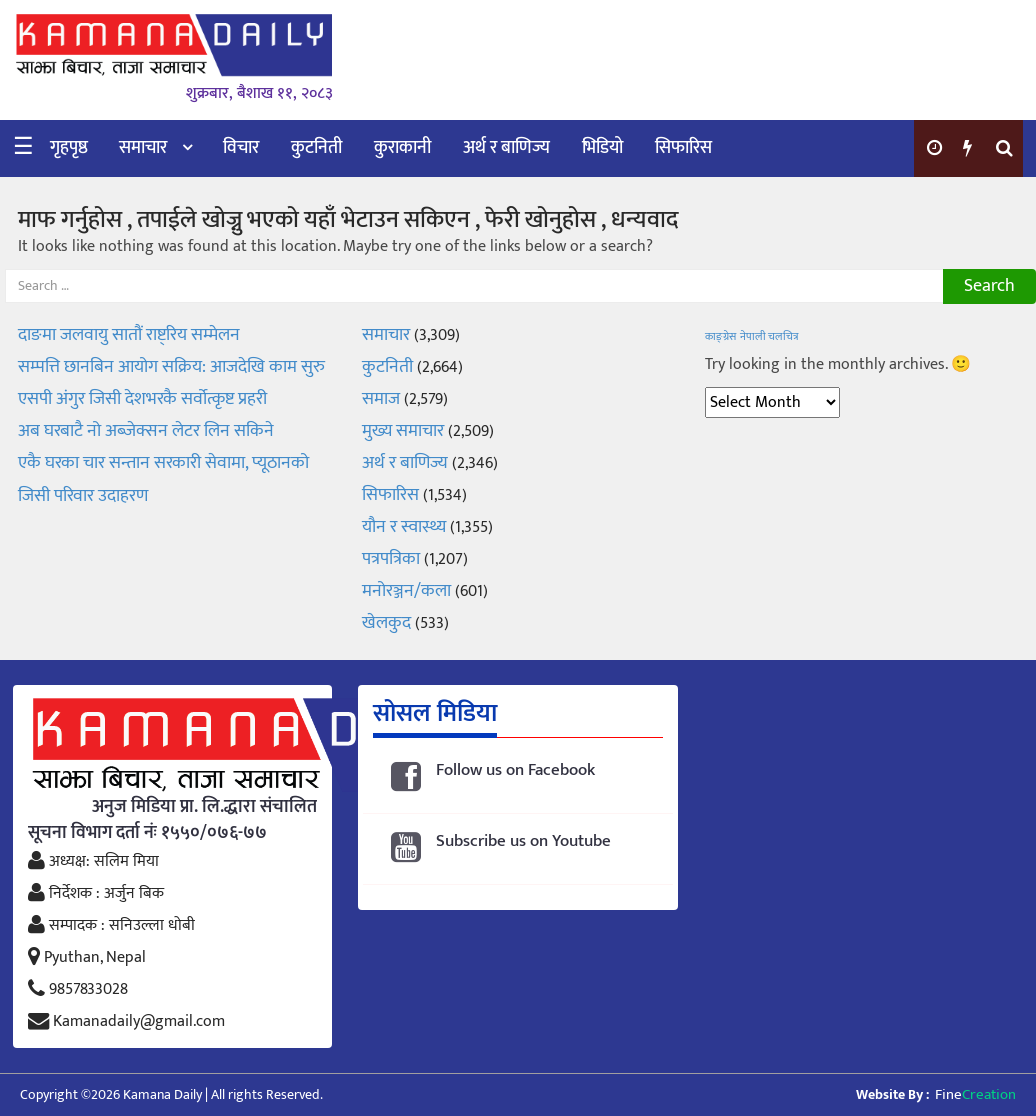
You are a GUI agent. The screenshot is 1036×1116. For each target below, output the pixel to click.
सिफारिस (683, 148)
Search (989, 286)
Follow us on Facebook (515, 770)
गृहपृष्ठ (69, 148)
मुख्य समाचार (403, 431)
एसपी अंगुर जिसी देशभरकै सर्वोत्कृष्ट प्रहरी (142, 399)
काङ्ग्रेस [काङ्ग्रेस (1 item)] (720, 337)
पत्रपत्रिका (391, 559)
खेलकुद (386, 623)
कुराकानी (402, 148)
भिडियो (602, 148)
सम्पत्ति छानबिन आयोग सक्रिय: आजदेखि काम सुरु (171, 367)
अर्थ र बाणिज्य (506, 148)
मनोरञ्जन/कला (406, 591)
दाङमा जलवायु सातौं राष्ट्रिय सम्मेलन (129, 335)
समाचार (143, 148)
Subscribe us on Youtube (523, 841)
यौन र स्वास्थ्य (404, 527)
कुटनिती (316, 148)
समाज (381, 399)
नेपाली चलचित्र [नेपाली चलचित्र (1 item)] (769, 337)
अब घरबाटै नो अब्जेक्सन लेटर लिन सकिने (146, 431)
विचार (241, 148)
